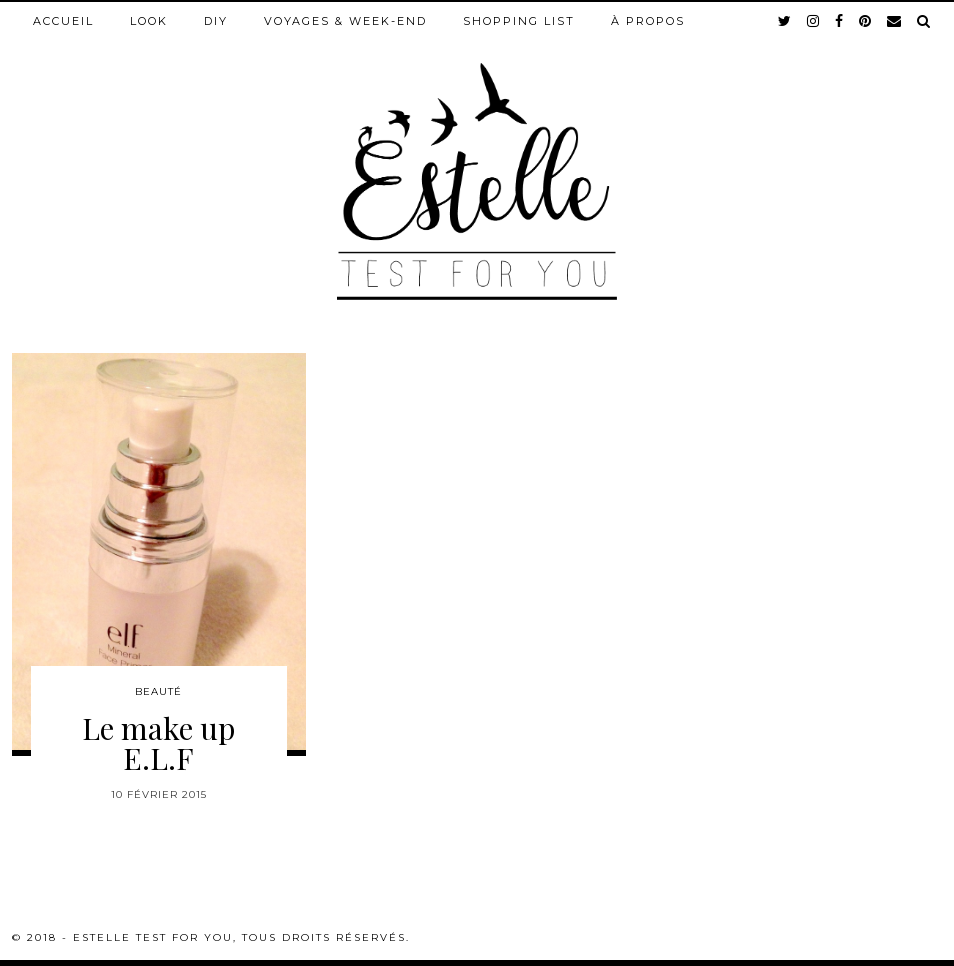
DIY (216, 21)
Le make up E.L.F (158, 743)
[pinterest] (866, 21)
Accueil (63, 21)
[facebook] (840, 21)
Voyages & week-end (345, 21)
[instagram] (814, 21)
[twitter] (785, 21)
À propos (648, 21)
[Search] (924, 21)
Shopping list (519, 21)
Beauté (158, 691)
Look (149, 21)
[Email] (895, 21)
